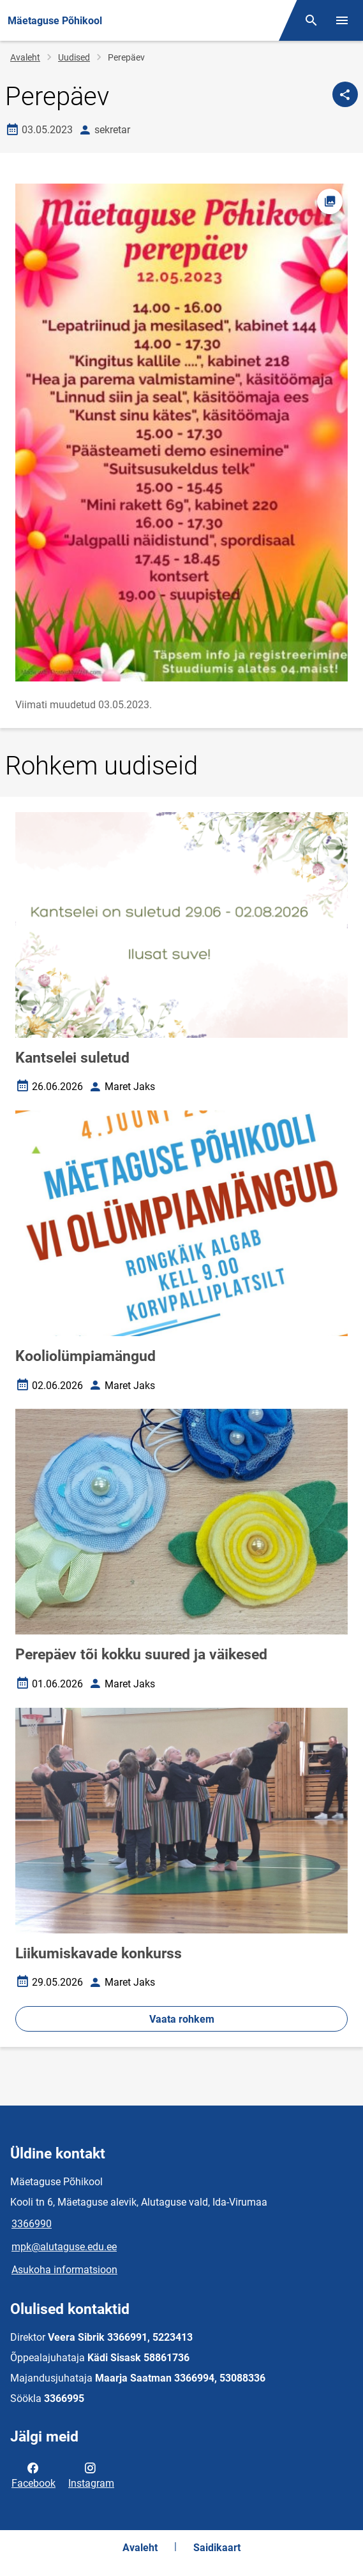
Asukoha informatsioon (64, 2270)
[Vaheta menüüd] (342, 20)
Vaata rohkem (181, 2019)
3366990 (31, 2224)
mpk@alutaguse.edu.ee (64, 2247)
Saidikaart (217, 2548)
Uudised (74, 57)
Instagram (91, 2474)
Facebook (33, 2474)
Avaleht (25, 57)
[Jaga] (345, 94)
